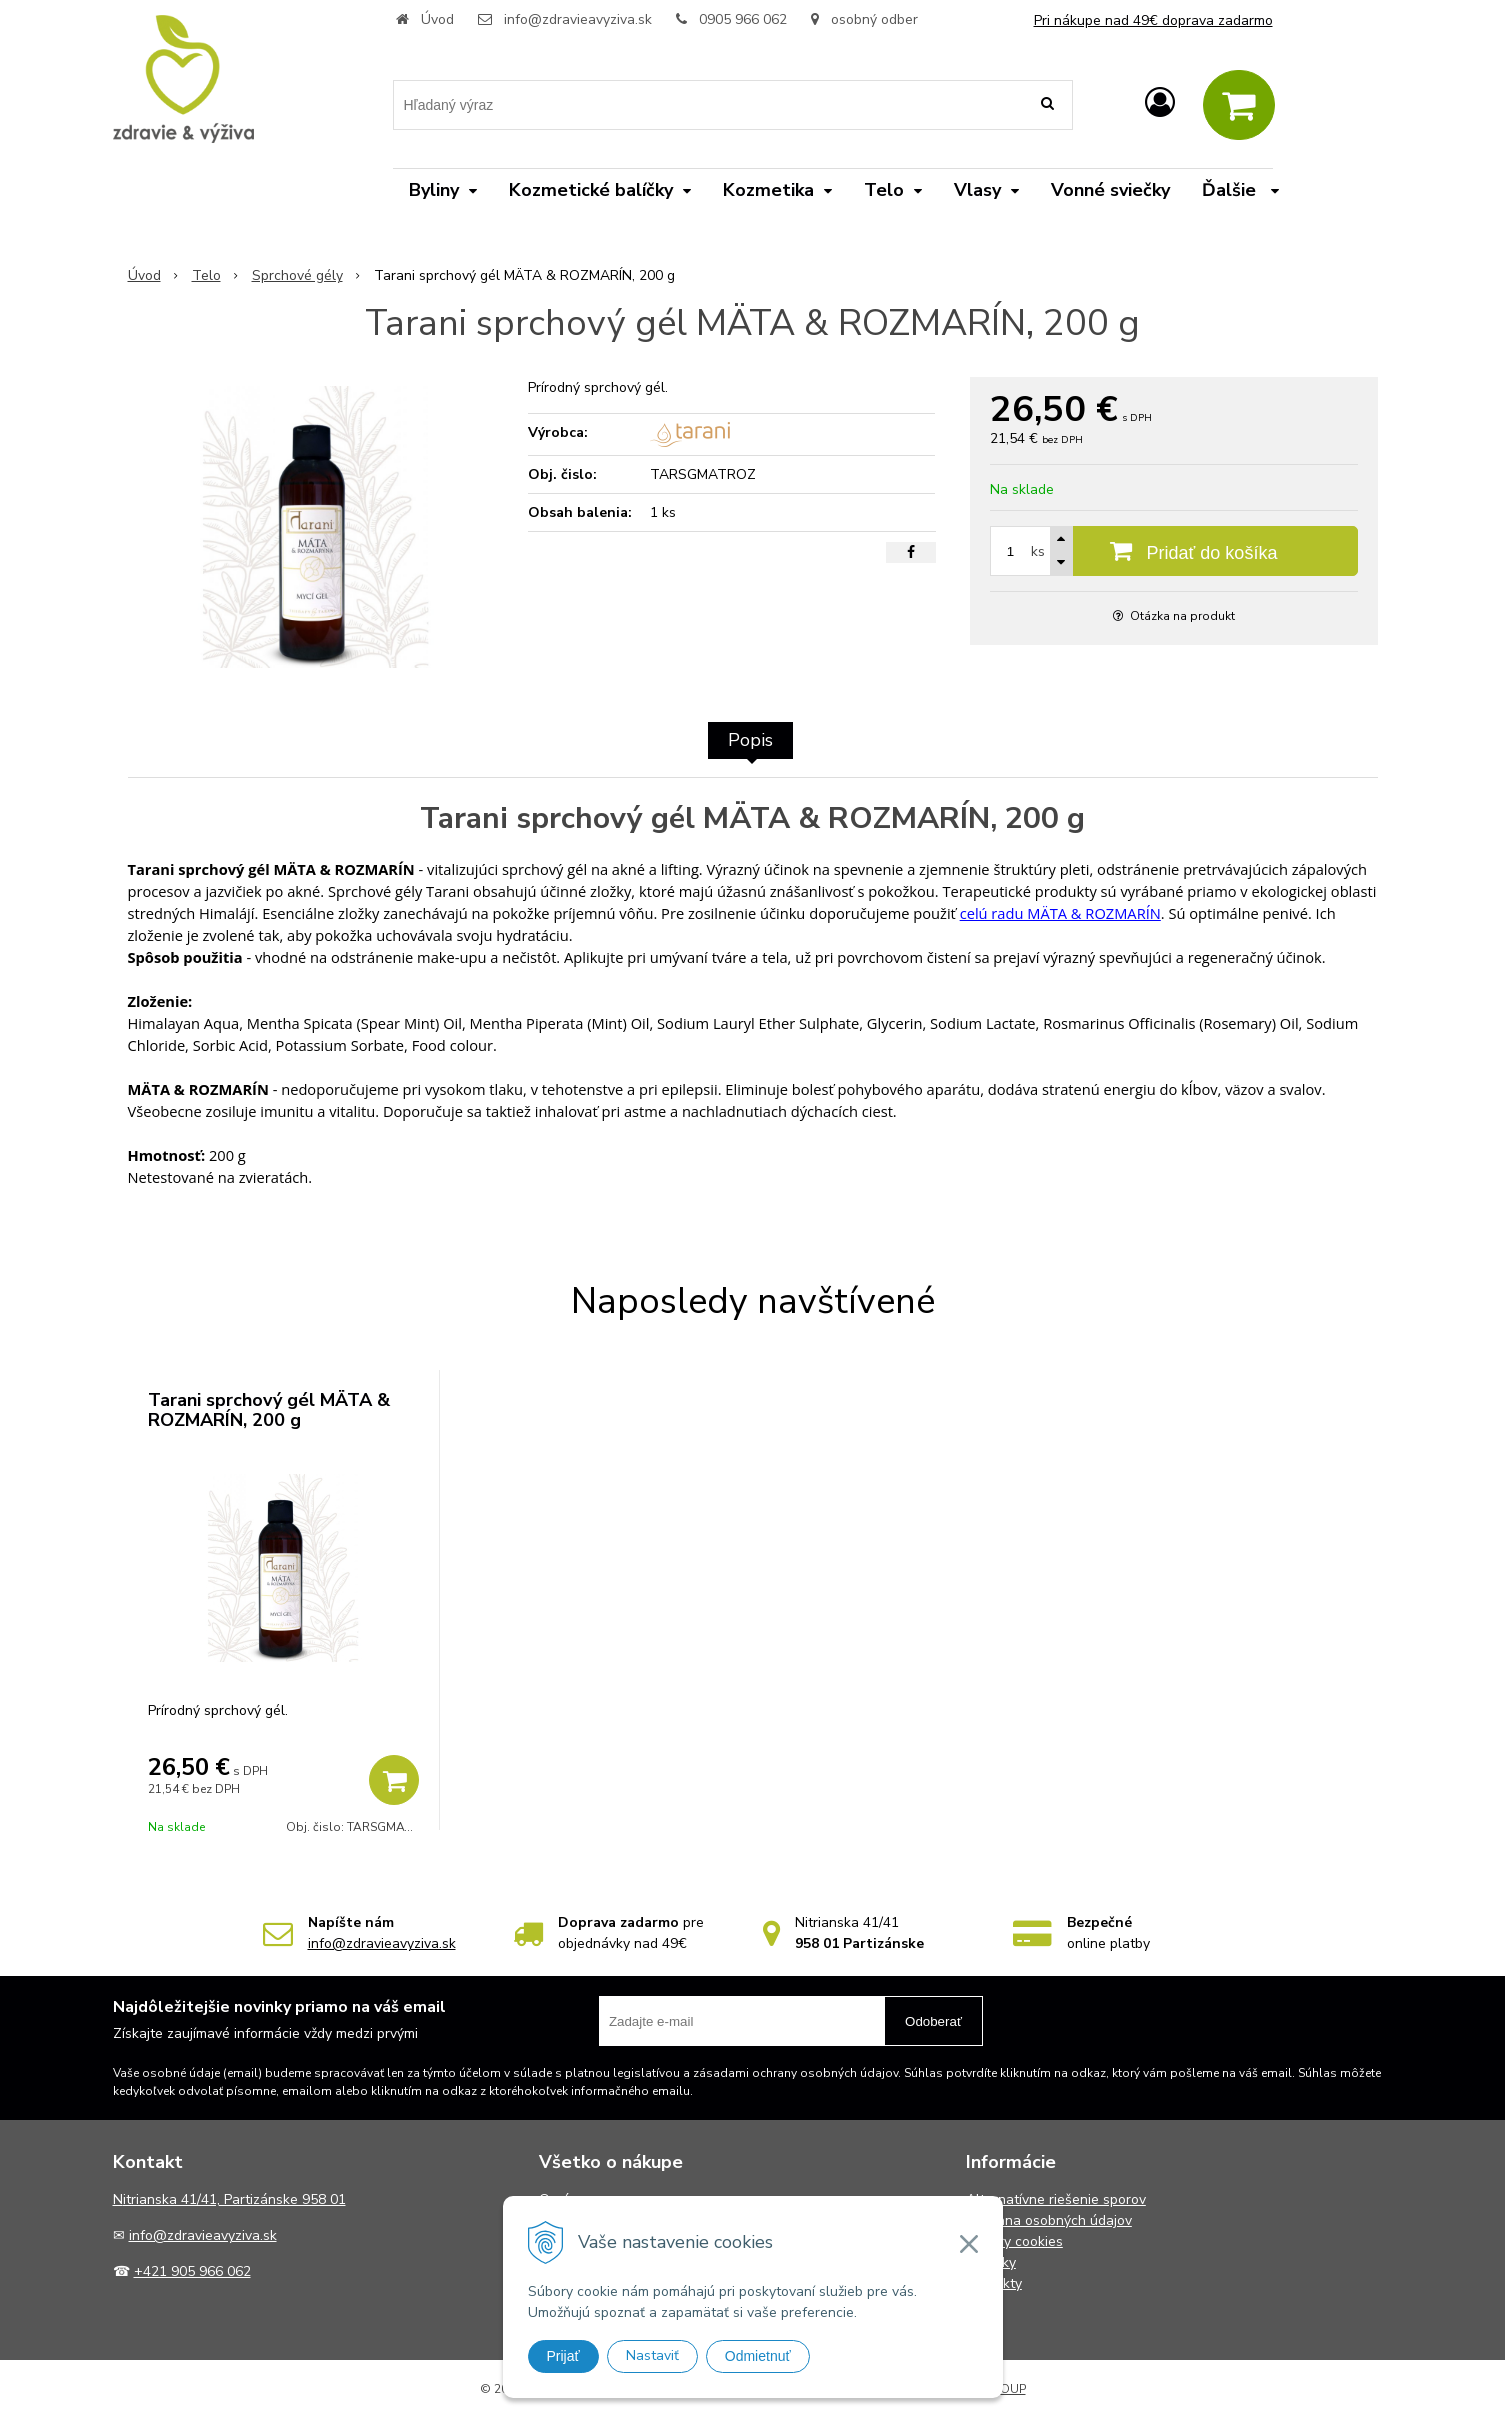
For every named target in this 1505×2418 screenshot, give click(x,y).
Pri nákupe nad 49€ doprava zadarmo (1153, 20)
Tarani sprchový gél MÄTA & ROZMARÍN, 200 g (269, 1410)
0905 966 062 (743, 19)
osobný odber (864, 19)
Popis (750, 740)
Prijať (563, 2356)
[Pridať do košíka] (1174, 551)
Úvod (437, 19)
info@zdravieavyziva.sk (578, 19)
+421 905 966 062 (192, 2271)
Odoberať (933, 2021)
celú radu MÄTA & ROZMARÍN (1060, 913)
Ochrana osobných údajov (1049, 2220)
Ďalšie (1240, 190)
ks (1038, 551)
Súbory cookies (1014, 2241)
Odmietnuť (758, 2356)
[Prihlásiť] (1160, 103)
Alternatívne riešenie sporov (1056, 2199)
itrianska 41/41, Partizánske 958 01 (234, 2199)
